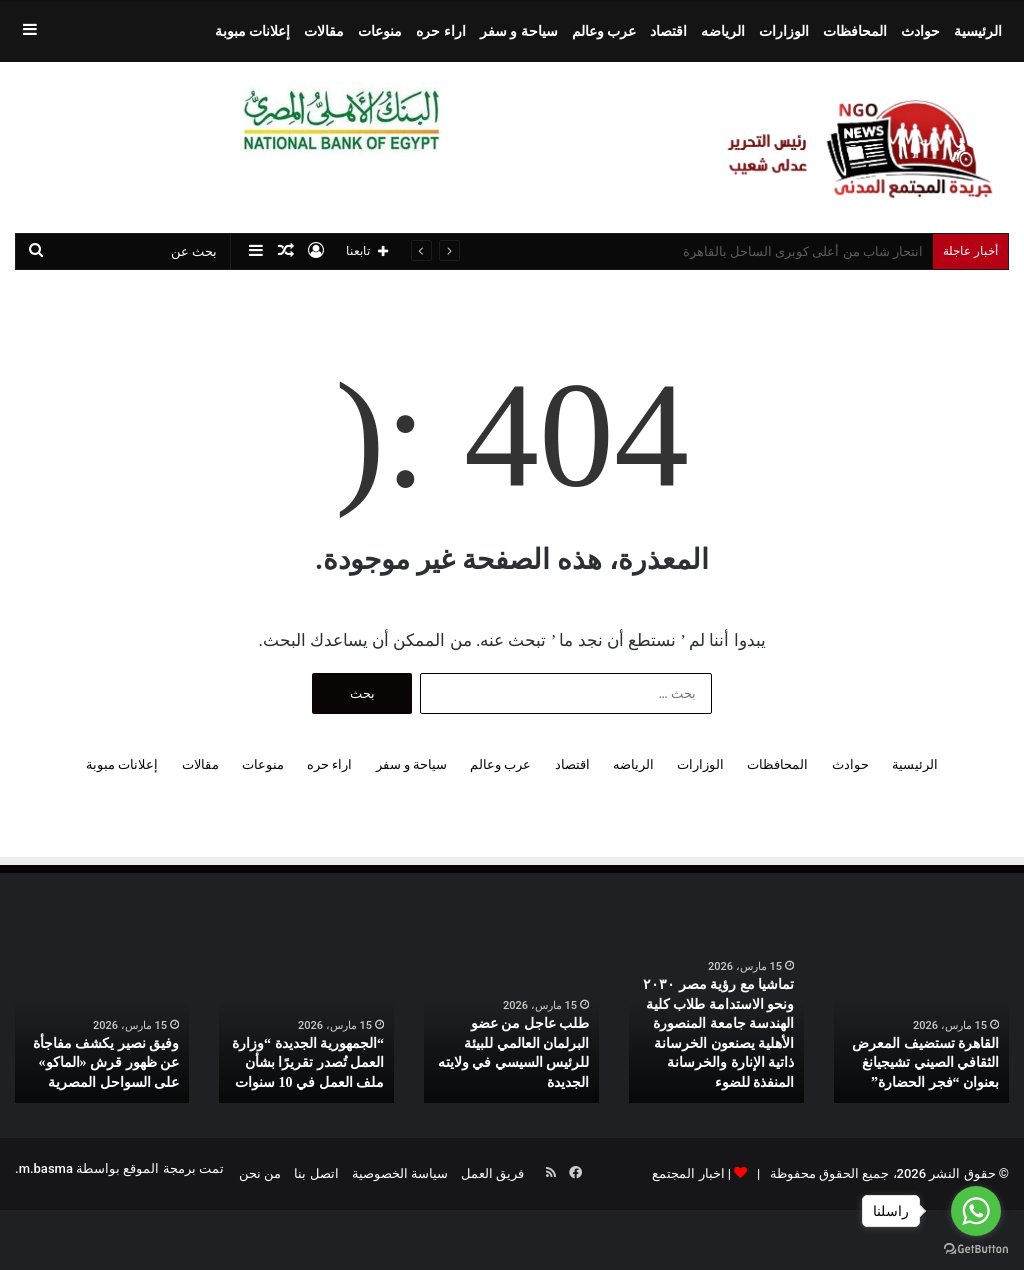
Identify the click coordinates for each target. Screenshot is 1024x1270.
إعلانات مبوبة (252, 31)
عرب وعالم (604, 31)
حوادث (920, 31)
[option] (921, 1025)
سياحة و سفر (519, 31)
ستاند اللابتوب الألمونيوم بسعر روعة (825, 251)
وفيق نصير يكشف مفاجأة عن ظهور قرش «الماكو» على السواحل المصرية (106, 1063)
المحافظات (855, 31)
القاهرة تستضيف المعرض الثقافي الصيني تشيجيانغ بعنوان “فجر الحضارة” (925, 1063)
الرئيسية (978, 31)
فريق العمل (492, 1173)
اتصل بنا (316, 1173)
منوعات (380, 31)
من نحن (260, 1173)
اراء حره (440, 31)
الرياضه (723, 31)
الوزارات (784, 31)
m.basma (46, 1168)
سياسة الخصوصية (400, 1173)
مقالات (324, 31)
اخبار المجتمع (688, 1173)
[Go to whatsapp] (976, 1211)
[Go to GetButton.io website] (976, 1249)
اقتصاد (668, 31)
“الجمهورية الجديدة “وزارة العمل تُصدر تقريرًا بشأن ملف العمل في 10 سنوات (308, 1063)
